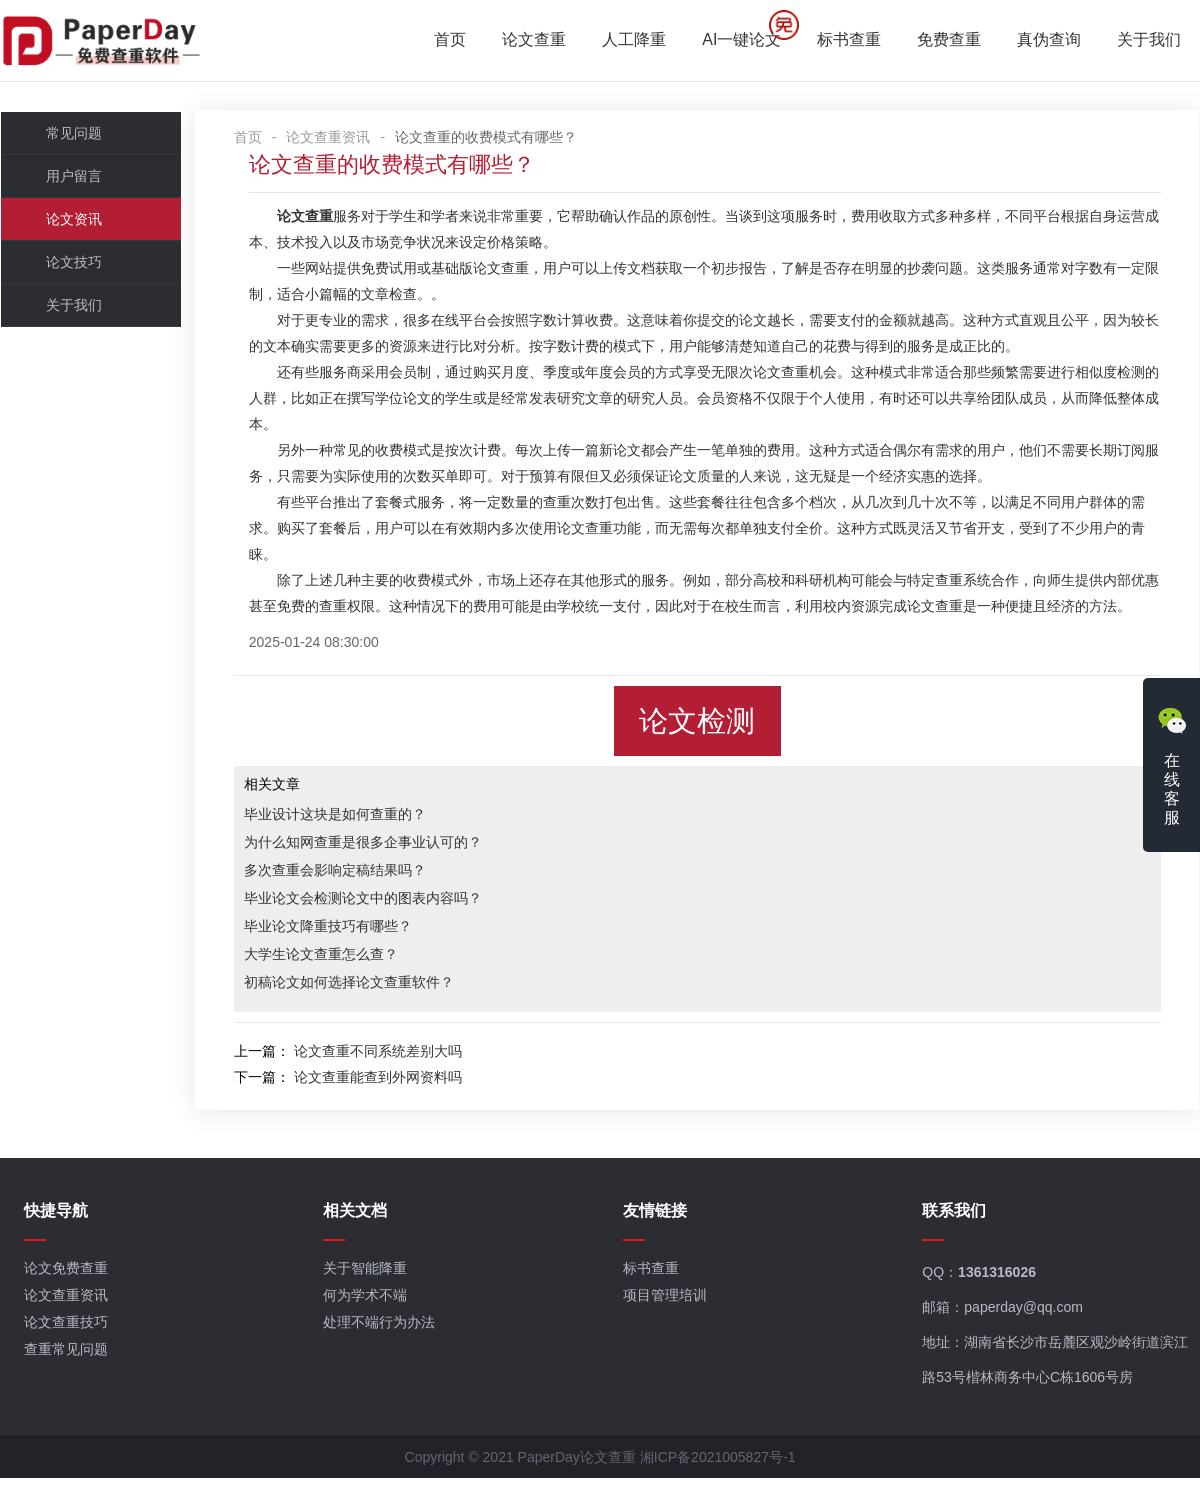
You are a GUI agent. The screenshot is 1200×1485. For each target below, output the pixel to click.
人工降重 (635, 40)
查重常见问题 (66, 1356)
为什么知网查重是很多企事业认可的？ (374, 845)
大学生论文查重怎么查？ (332, 957)
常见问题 (73, 136)
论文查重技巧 (66, 1329)
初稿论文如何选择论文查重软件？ (360, 985)
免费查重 (950, 40)
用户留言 (73, 179)
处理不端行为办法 (380, 1329)
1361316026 (999, 1279)
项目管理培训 (666, 1302)
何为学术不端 (366, 1302)
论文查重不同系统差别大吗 (389, 1054)
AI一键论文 (742, 40)
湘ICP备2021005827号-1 (718, 1464)
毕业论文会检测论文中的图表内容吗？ (374, 901)
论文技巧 (73, 265)
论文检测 (703, 724)
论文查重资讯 (340, 140)
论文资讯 (73, 222)
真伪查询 (1050, 40)
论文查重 (535, 40)
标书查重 (850, 40)
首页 (451, 40)
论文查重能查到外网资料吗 (389, 1080)
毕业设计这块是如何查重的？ (346, 817)
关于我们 (1150, 40)
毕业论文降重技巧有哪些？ (339, 929)
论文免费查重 (66, 1275)
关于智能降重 (366, 1275)
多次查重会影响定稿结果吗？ (346, 873)
